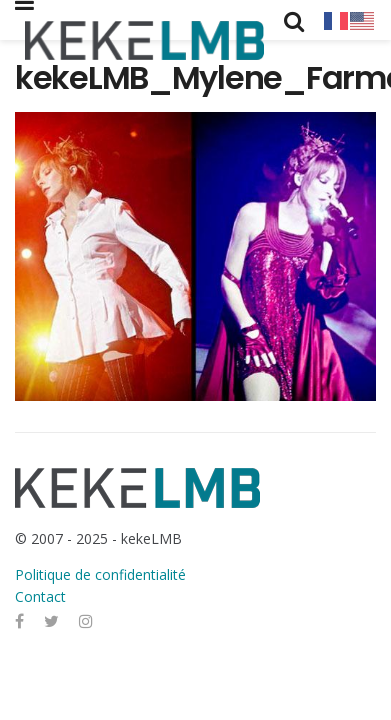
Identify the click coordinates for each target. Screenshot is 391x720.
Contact (40, 596)
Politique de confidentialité (100, 574)
